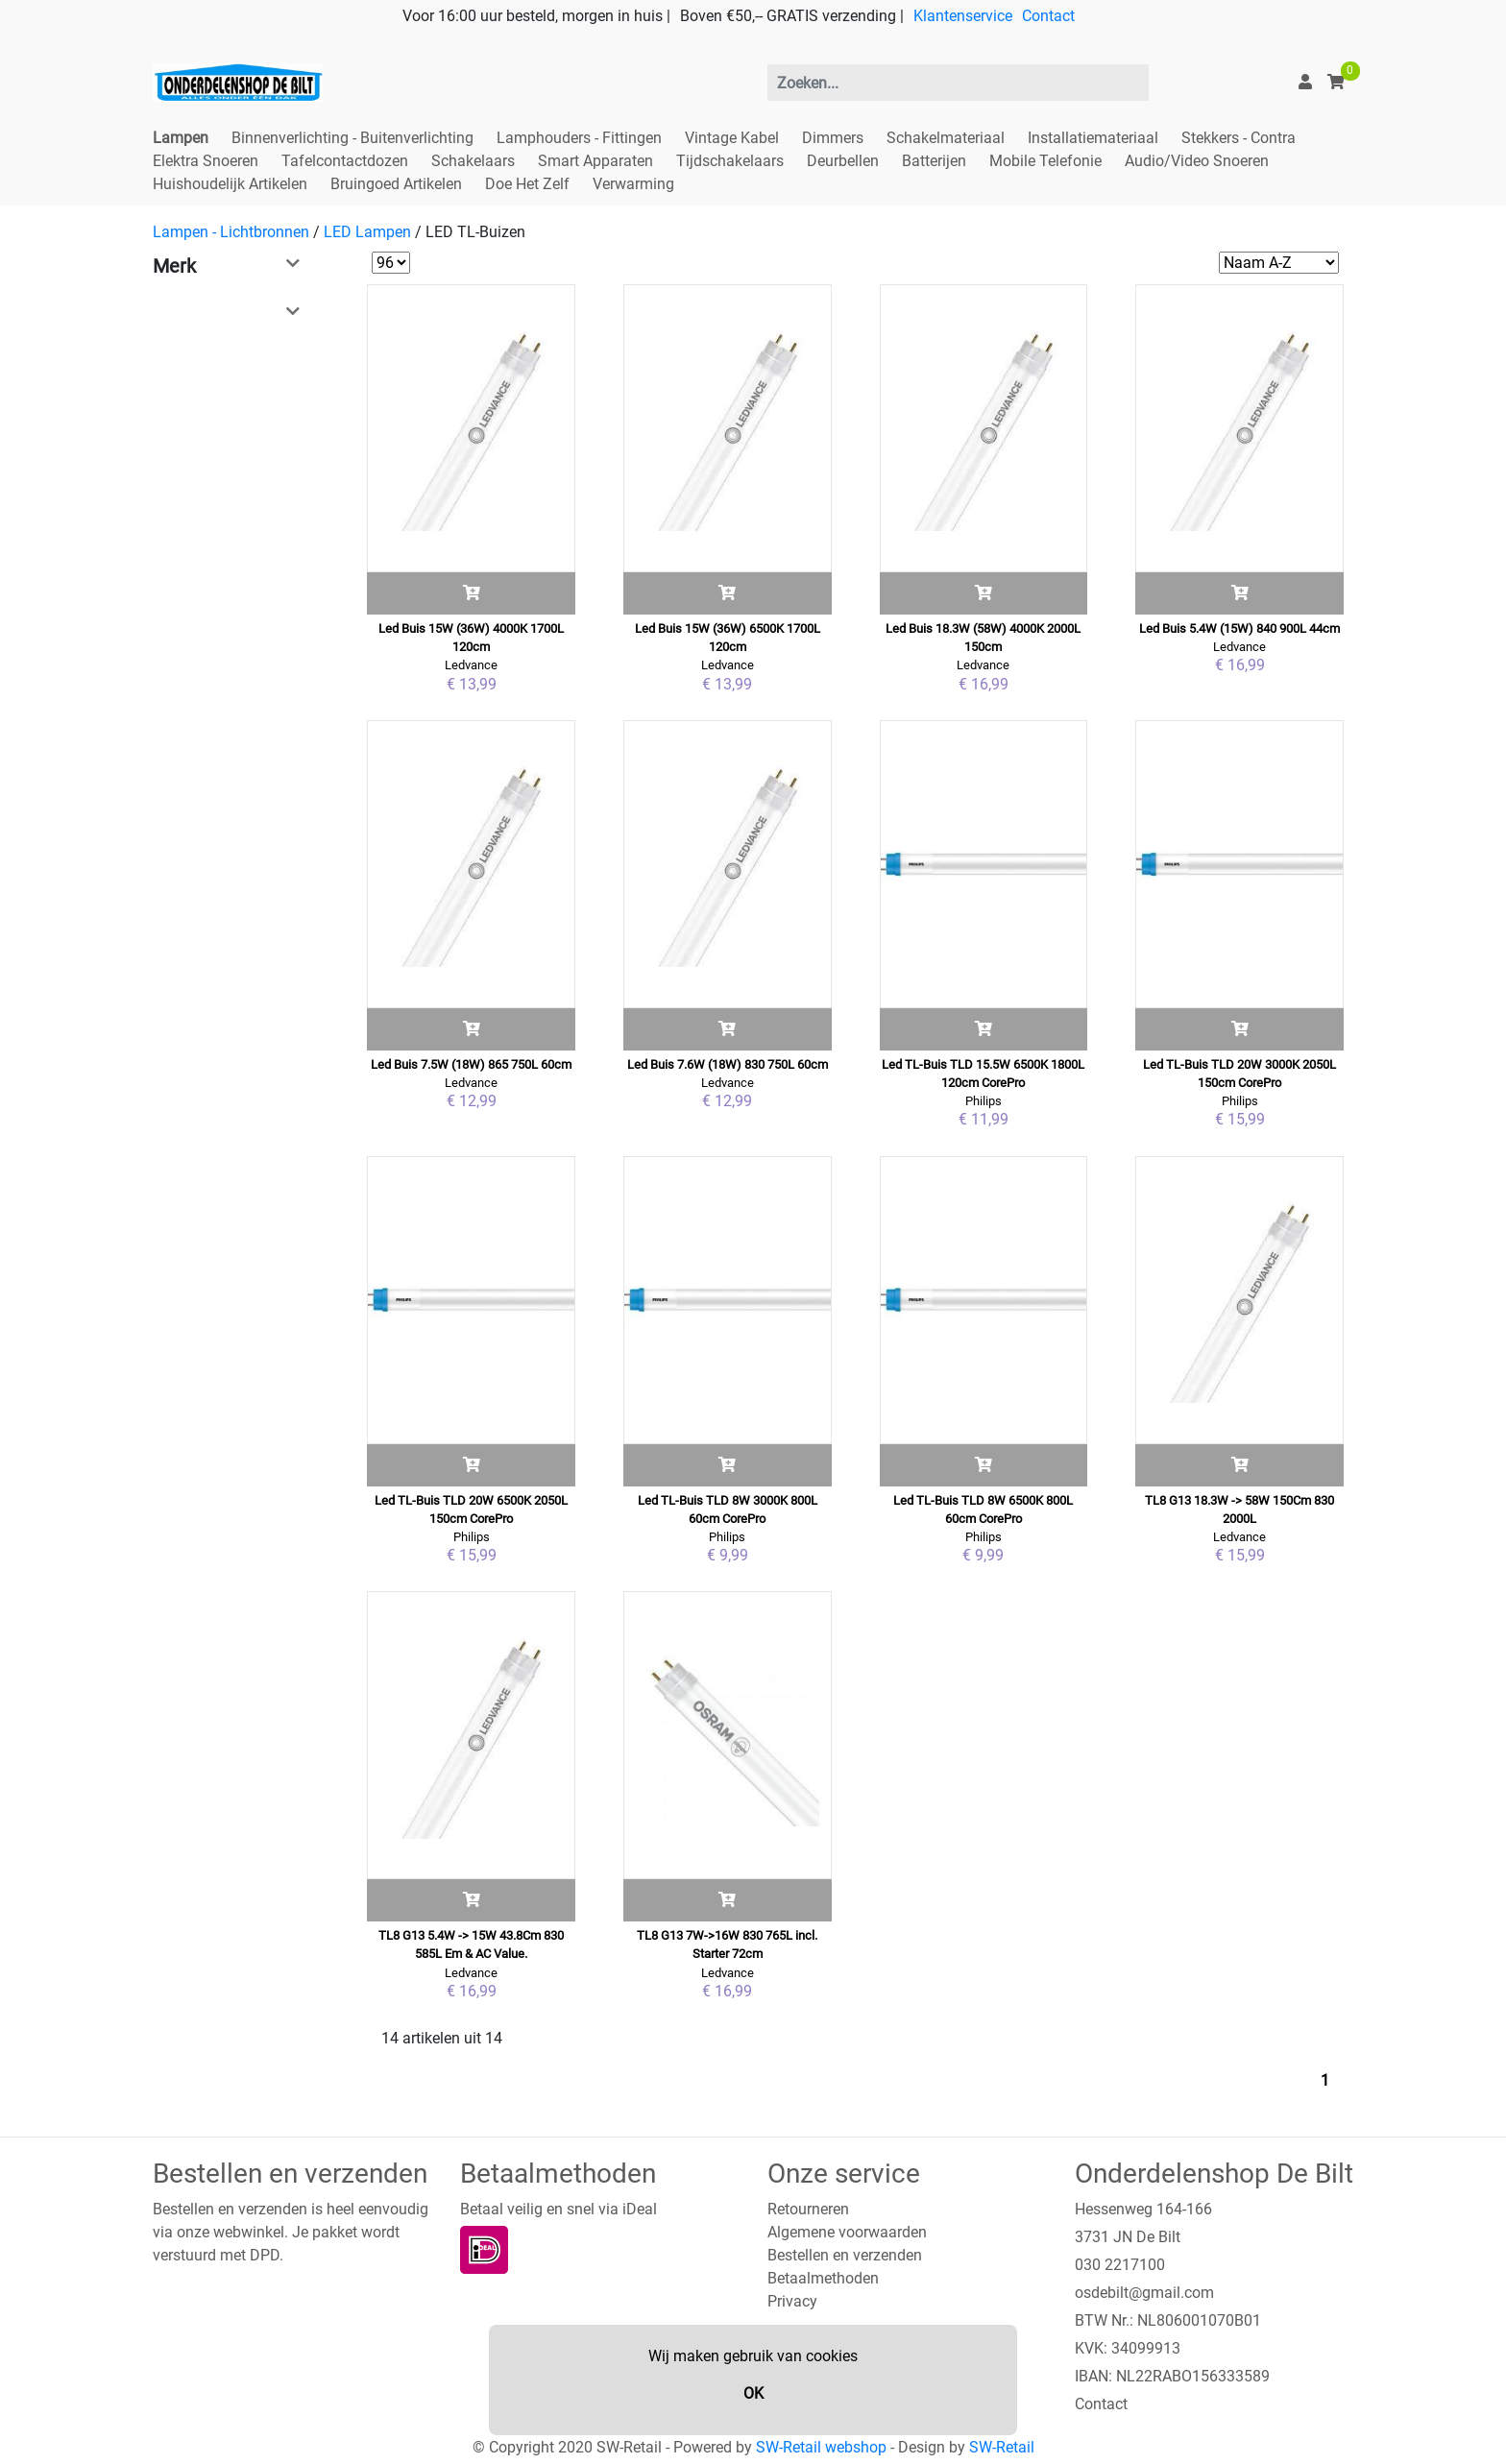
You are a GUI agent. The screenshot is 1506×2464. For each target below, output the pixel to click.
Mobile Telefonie (1045, 161)
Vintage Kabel (732, 138)
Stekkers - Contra (1238, 138)
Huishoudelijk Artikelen (230, 184)
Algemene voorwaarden (847, 2232)
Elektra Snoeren (205, 161)
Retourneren (808, 2209)
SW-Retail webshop (821, 2447)
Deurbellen (843, 161)
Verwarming (633, 184)
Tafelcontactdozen (344, 161)
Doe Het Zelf (527, 184)
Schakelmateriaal (946, 138)
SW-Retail (1001, 2447)
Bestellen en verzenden (844, 2255)
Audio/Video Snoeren (1197, 161)
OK (753, 2393)
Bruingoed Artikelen (396, 184)
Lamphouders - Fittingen (579, 138)
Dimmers (832, 138)
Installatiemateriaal (1093, 138)
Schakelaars (473, 161)
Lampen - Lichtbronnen (231, 232)
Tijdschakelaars (730, 161)
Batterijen (934, 161)
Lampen (180, 138)
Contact (1048, 16)
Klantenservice (962, 16)
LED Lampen (367, 232)
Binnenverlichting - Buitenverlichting (352, 138)
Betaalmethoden (823, 2278)
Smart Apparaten (595, 161)
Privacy (792, 2301)
